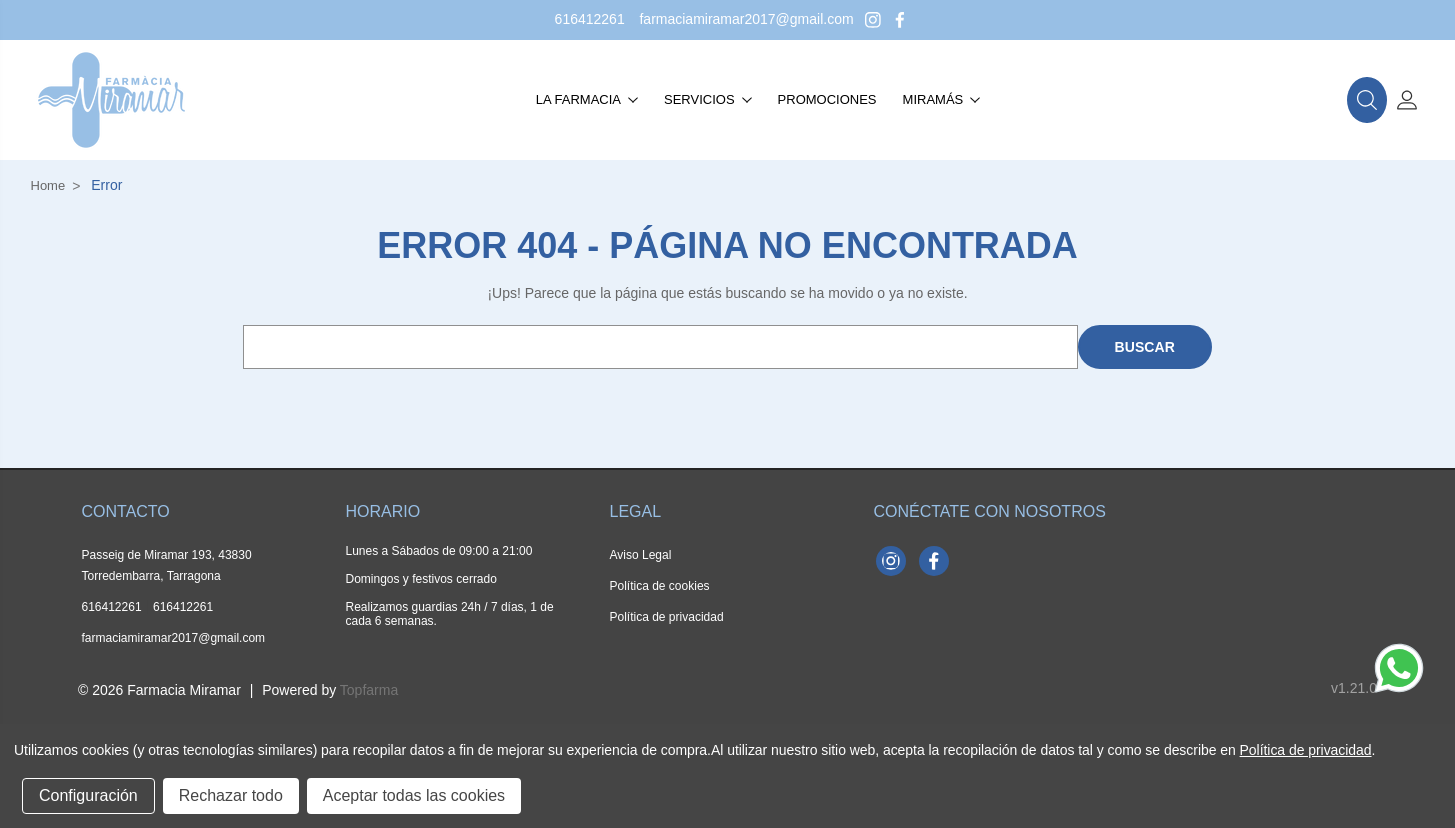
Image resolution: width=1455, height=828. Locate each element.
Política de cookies (660, 586)
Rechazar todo (231, 795)
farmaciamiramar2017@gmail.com (746, 19)
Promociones (827, 99)
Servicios (708, 99)
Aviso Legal (641, 555)
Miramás (942, 99)
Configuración (88, 795)
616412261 (590, 19)
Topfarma (369, 690)
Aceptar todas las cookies (414, 795)
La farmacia (587, 99)
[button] (1367, 100)
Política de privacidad (667, 617)
